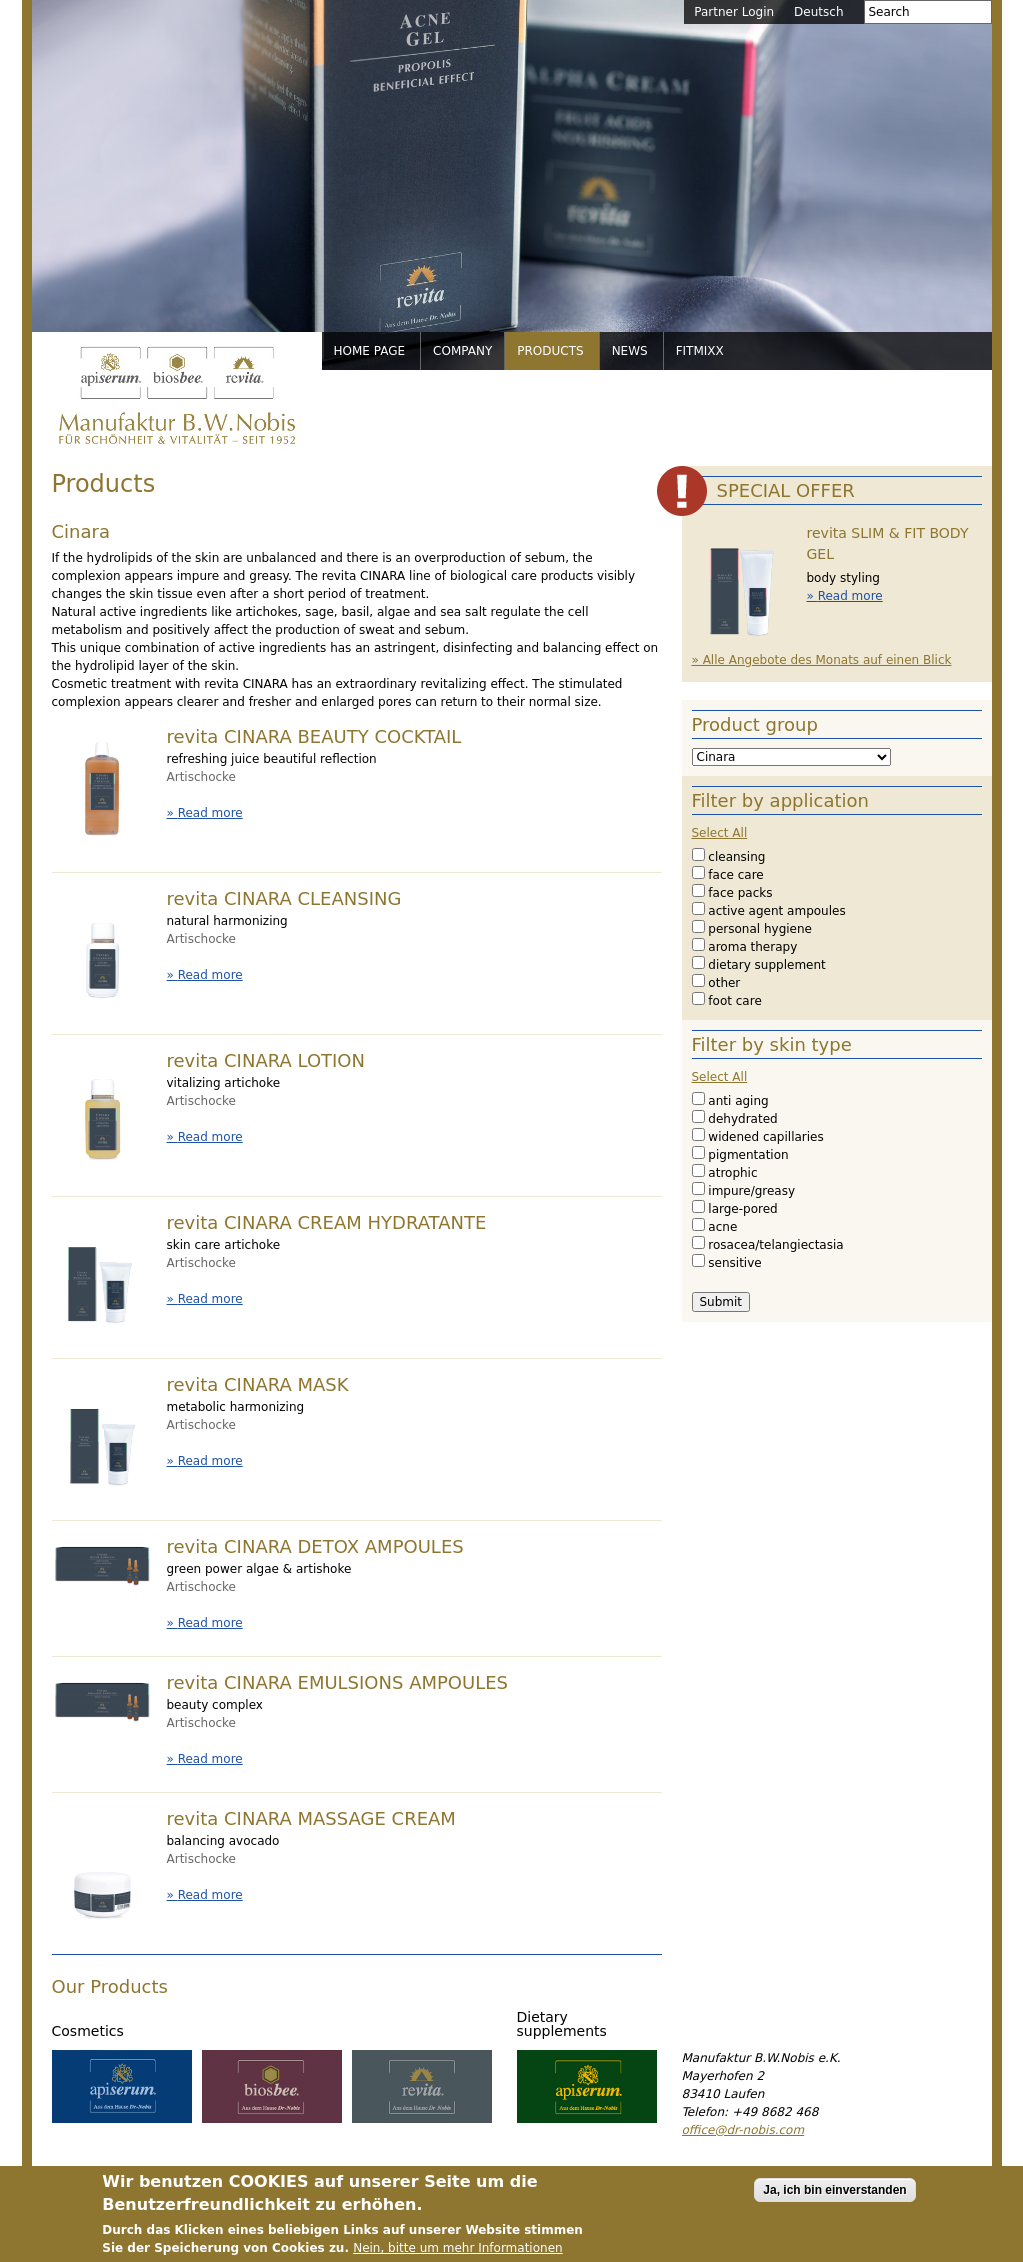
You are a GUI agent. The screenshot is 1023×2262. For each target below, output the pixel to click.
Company (462, 351)
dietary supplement (766, 965)
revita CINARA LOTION (266, 1060)
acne (722, 1227)
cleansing (736, 857)
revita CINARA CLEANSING (284, 898)
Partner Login (734, 12)
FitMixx (700, 351)
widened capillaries (765, 1137)
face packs (740, 893)
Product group (755, 724)
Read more (210, 813)
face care (735, 875)
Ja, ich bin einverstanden (834, 2204)
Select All (720, 833)
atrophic (732, 1173)
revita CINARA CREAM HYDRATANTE (327, 1222)
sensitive (734, 1263)
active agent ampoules (776, 911)
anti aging (738, 1101)
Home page (370, 351)
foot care (734, 1001)
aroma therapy (752, 947)
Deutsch (818, 12)
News (630, 351)
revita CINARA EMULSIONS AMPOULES (338, 1682)
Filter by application (780, 800)
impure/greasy (751, 1191)
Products (550, 351)
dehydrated (742, 1119)
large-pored (742, 1209)
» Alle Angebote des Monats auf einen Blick (822, 660)
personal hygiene (760, 929)
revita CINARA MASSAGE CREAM (311, 1818)
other (724, 983)
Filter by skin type (772, 1044)
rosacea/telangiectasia (775, 1245)
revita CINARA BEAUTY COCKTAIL (314, 736)
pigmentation (748, 1155)
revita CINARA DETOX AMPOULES (315, 1546)
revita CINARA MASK (258, 1384)
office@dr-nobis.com (743, 2130)
